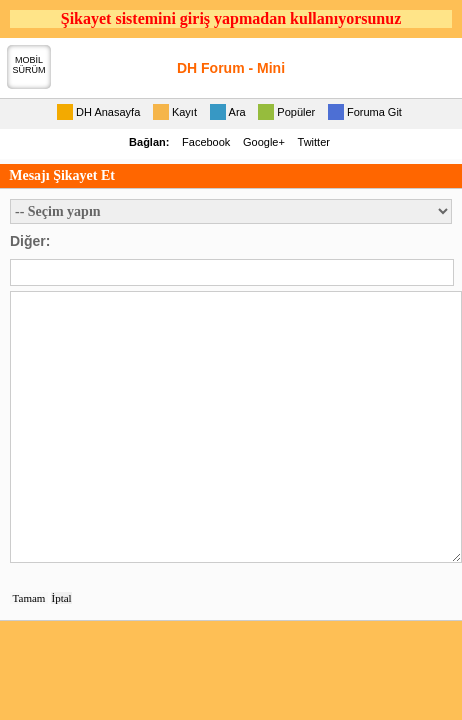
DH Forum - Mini (231, 68)
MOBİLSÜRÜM (29, 65)
